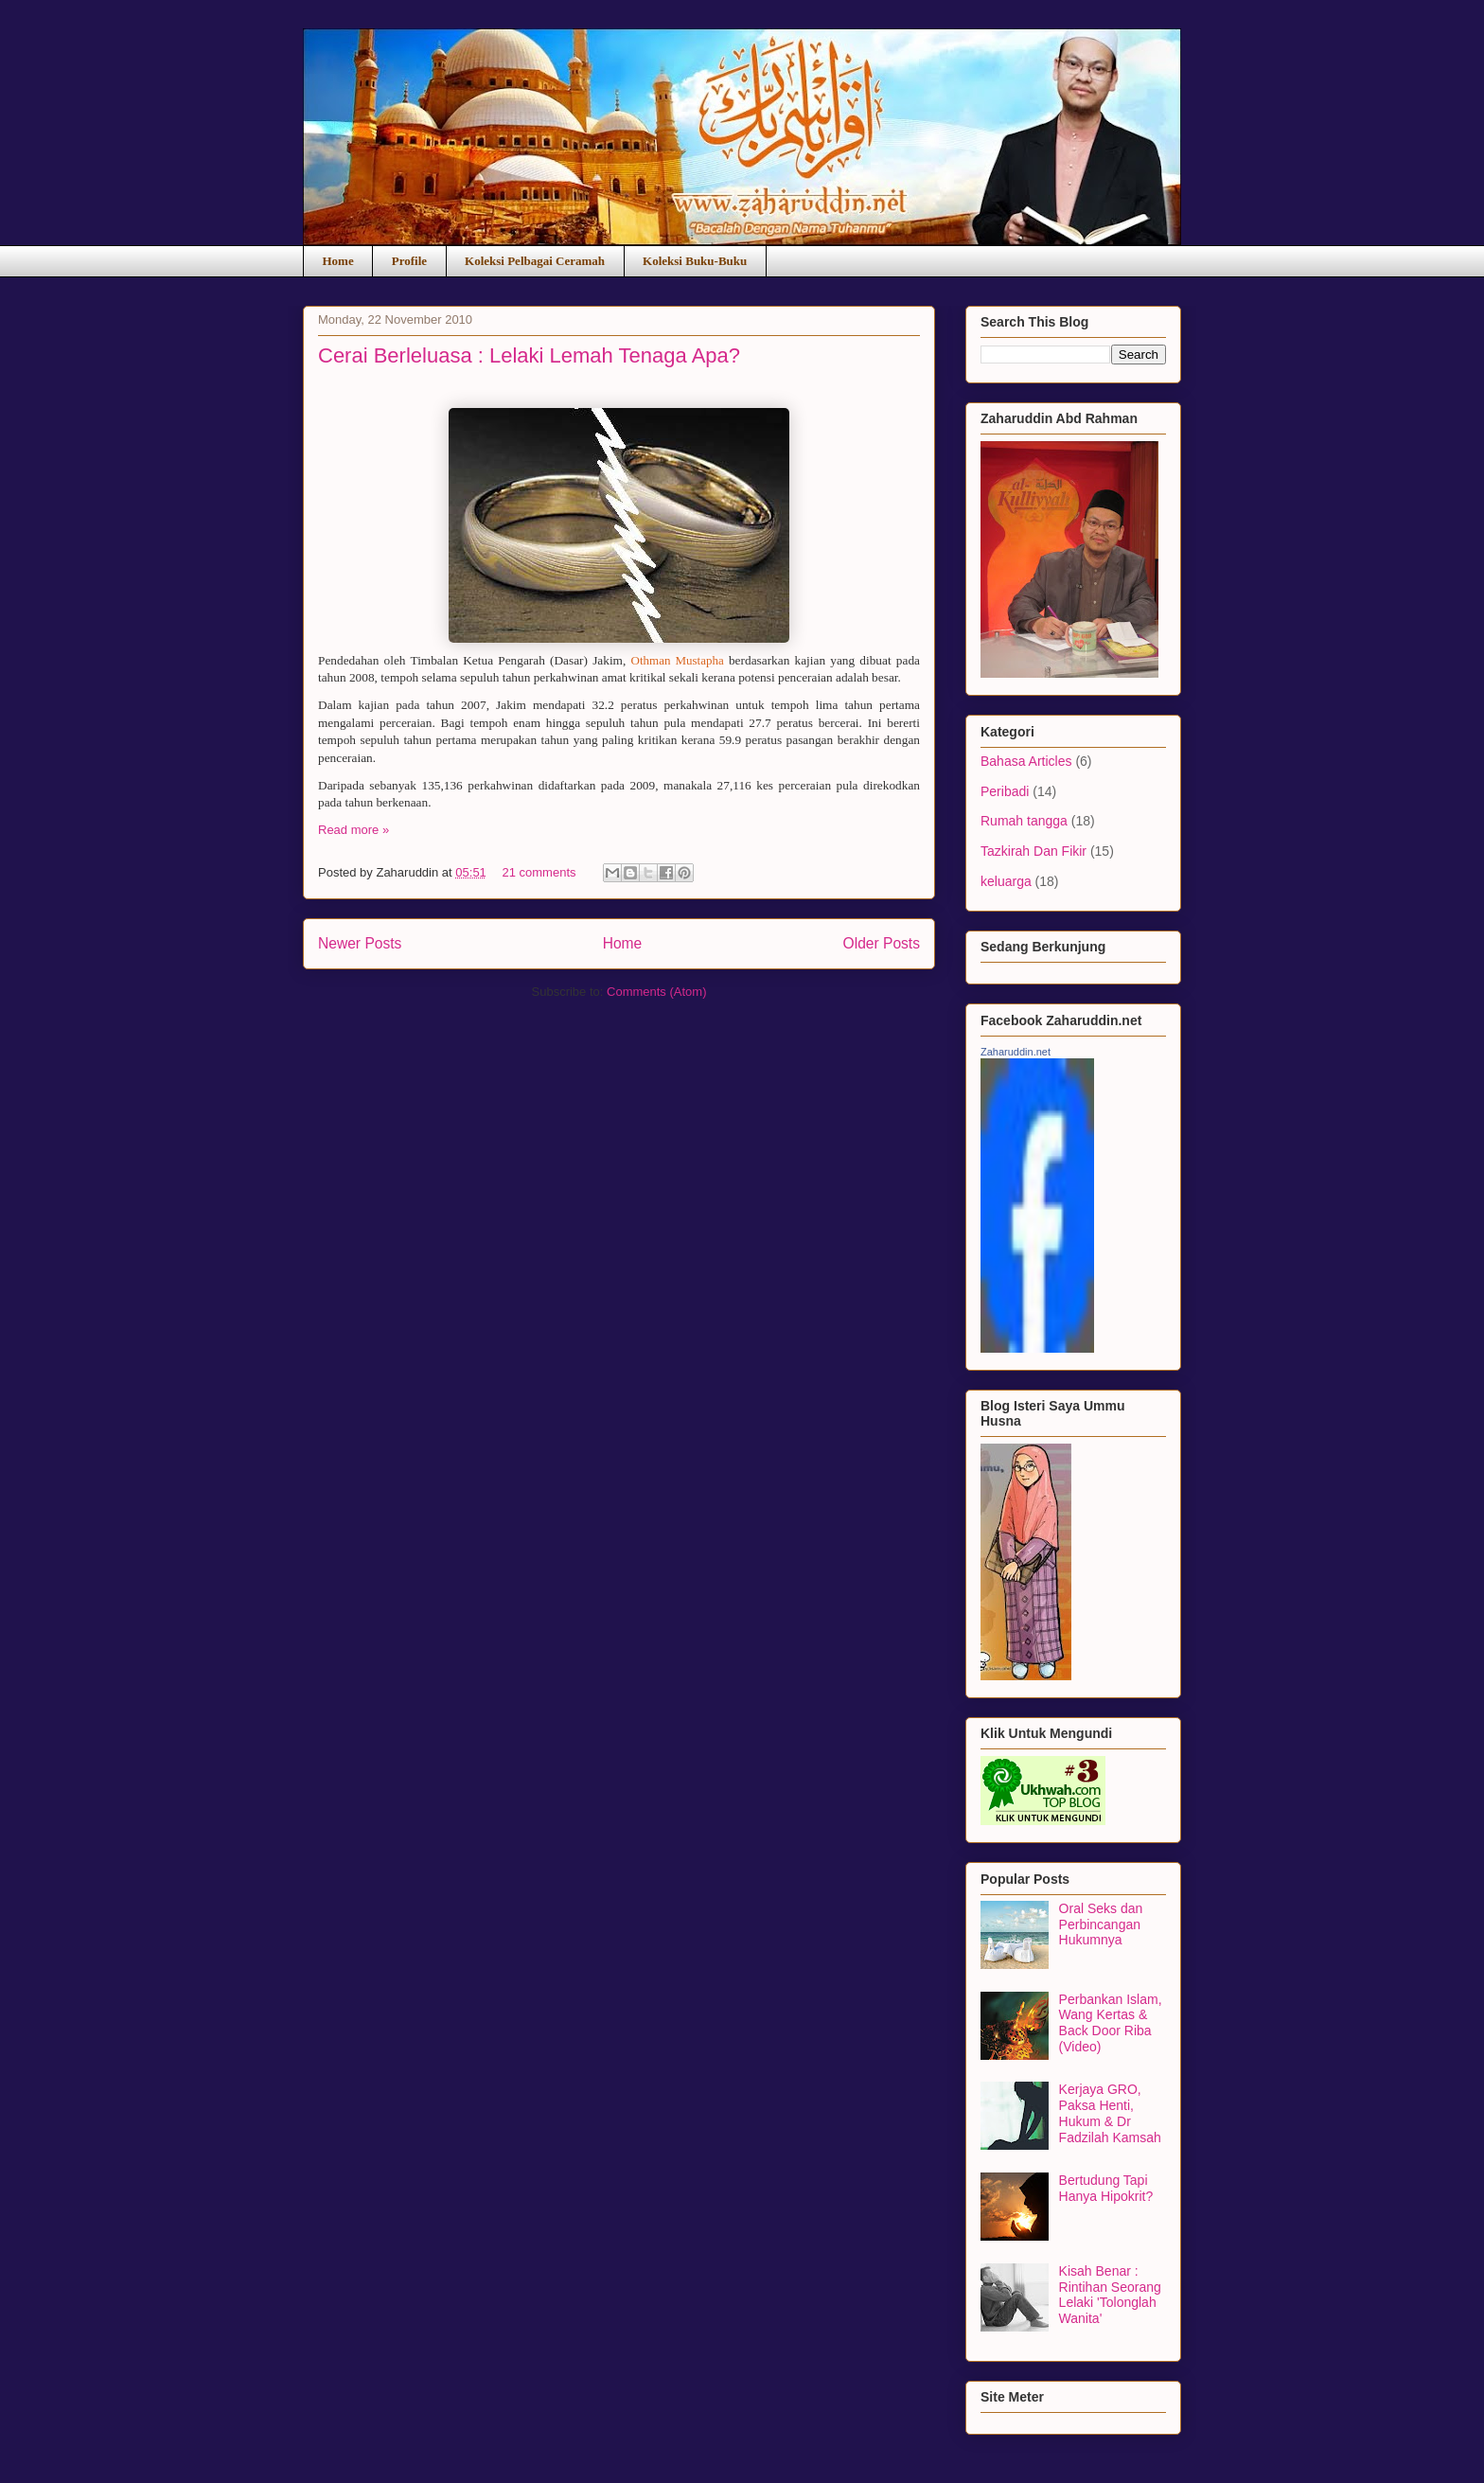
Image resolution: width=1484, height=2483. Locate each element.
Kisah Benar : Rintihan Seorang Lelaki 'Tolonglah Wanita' (1110, 2294)
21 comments (538, 872)
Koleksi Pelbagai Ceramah (535, 261)
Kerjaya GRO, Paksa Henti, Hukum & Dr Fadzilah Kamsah (1110, 2113)
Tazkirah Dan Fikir (1033, 851)
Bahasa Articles (1026, 761)
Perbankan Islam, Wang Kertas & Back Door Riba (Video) (1110, 2023)
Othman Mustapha (677, 660)
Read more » (353, 830)
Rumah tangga (1024, 820)
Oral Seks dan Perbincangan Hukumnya (1101, 1924)
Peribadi (1004, 791)
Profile (409, 261)
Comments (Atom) (656, 991)
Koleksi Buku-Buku (695, 261)
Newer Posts (359, 943)
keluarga (1006, 881)
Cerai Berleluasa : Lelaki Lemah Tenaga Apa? (529, 355)
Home (338, 261)
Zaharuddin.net (1015, 1051)
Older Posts (881, 943)
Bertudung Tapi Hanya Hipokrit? (1106, 2188)
